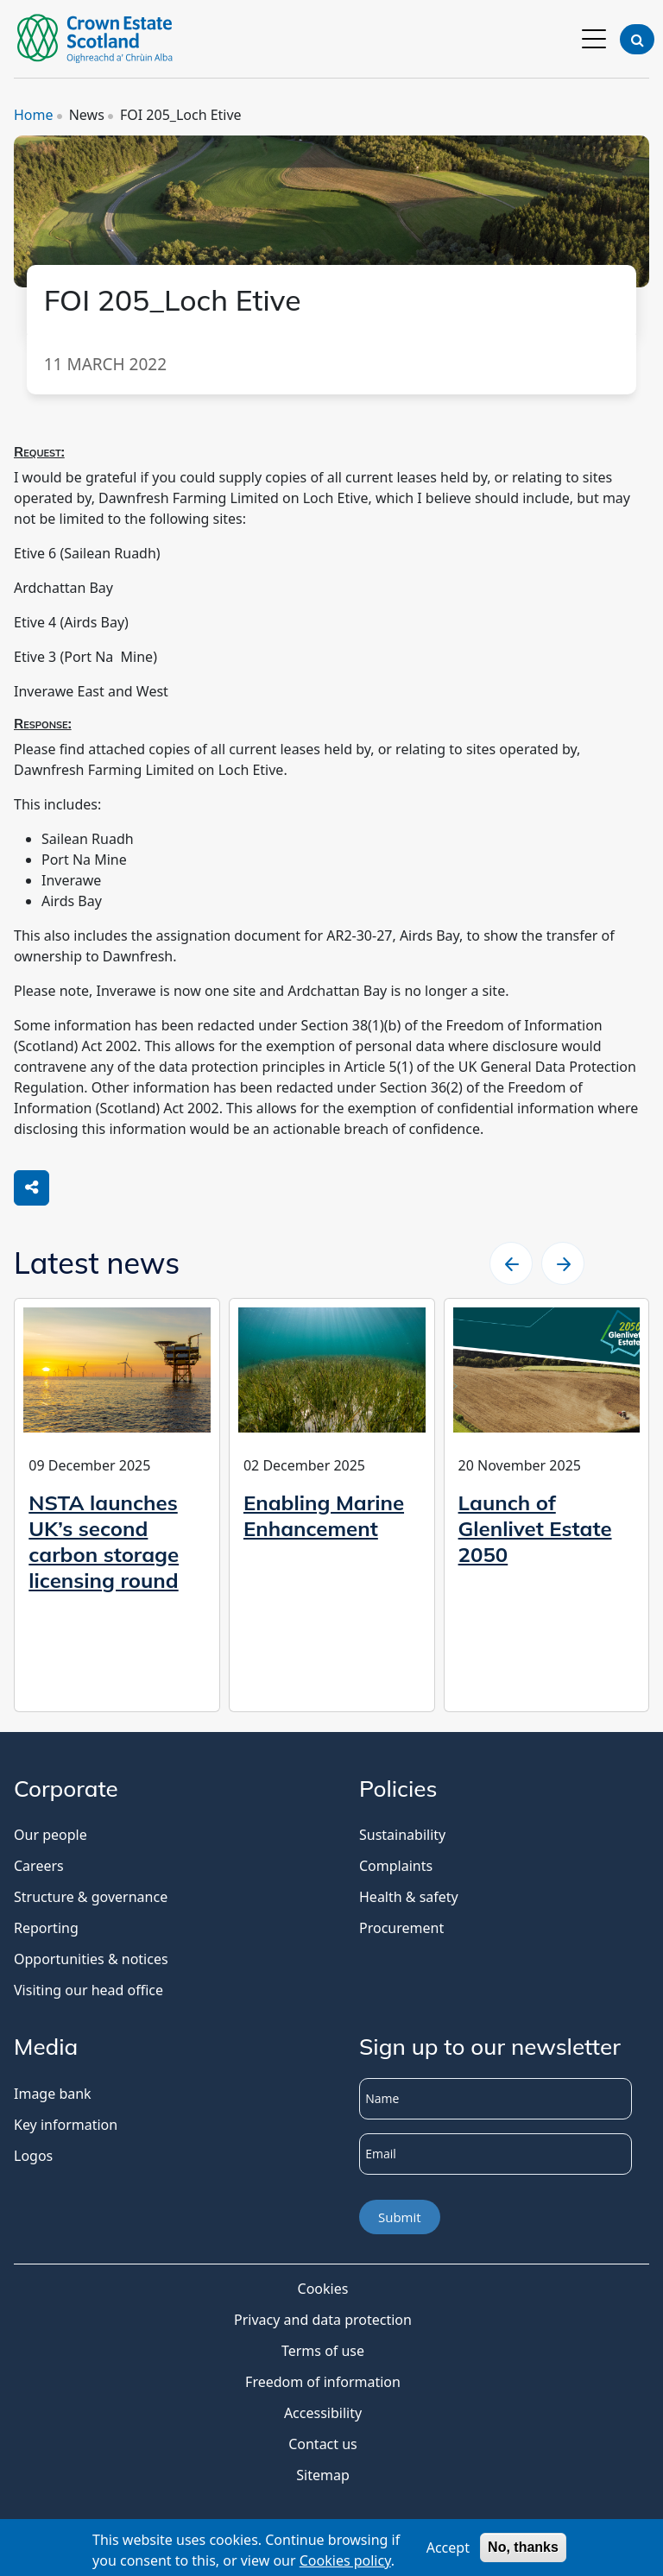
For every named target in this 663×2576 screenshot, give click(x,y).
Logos (33, 2155)
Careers (39, 1865)
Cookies (323, 2288)
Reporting (46, 1927)
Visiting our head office (88, 1990)
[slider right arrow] (562, 1263)
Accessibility (323, 2412)
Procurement (401, 1927)
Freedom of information (323, 2381)
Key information (65, 2124)
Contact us (322, 2443)
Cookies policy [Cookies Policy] (345, 2563)
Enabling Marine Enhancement (323, 1515)
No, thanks (523, 2550)
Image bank (53, 2093)
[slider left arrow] (511, 1263)
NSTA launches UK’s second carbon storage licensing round (103, 1541)
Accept (448, 2550)
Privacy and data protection (323, 2319)
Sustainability (402, 1834)
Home (34, 114)
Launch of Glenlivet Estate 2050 (535, 1528)
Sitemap (323, 2475)
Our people (50, 1834)
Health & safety (408, 1896)
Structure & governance (90, 1896)
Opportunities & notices (91, 1958)
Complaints (396, 1865)
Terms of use (322, 2350)
